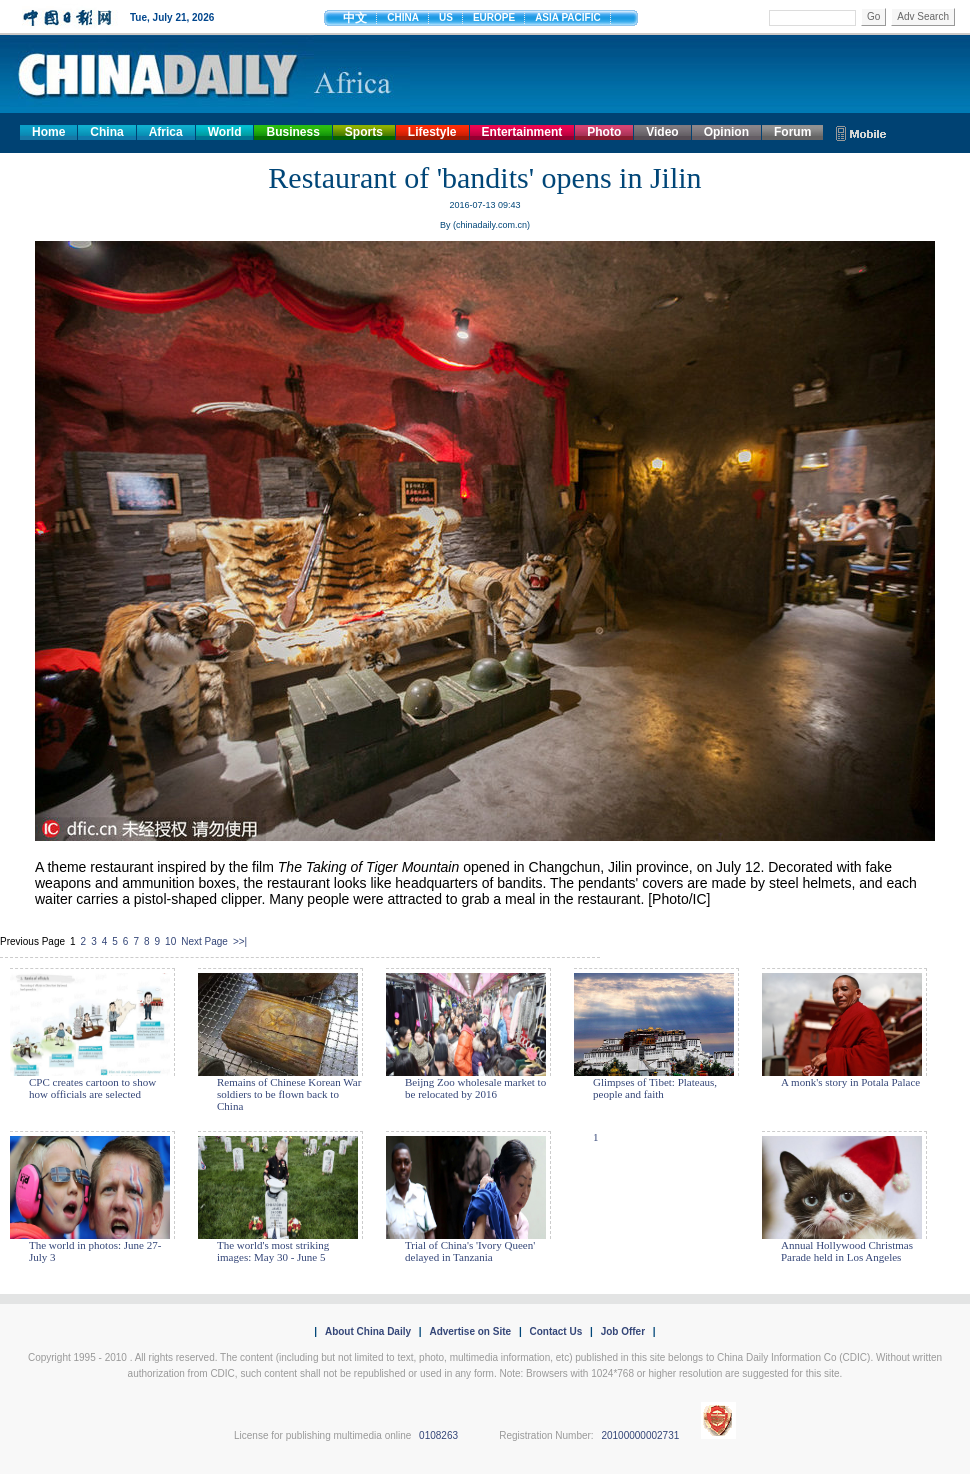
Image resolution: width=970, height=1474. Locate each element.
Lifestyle (432, 132)
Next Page (204, 941)
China (106, 132)
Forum (792, 132)
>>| (240, 941)
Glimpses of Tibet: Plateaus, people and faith (655, 1088)
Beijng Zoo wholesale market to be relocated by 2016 (475, 1088)
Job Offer (623, 1331)
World (225, 132)
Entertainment (522, 132)
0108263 (438, 1435)
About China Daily (368, 1331)
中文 (355, 18)
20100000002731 (640, 1435)
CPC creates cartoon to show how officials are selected (92, 1088)
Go (873, 16)
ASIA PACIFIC (568, 17)
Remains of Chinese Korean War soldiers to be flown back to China (289, 1094)
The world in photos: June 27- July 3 (95, 1251)
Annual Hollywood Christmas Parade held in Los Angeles (847, 1251)
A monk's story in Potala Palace (850, 1082)
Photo (604, 132)
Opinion (726, 132)
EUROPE (494, 17)
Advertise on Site (470, 1331)
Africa (166, 132)
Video (662, 132)
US (446, 17)
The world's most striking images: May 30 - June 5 (273, 1251)
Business (292, 132)
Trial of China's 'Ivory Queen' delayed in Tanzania (470, 1251)
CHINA (403, 17)
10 (170, 941)
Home (48, 132)
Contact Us (555, 1331)
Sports (364, 132)
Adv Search (923, 16)
